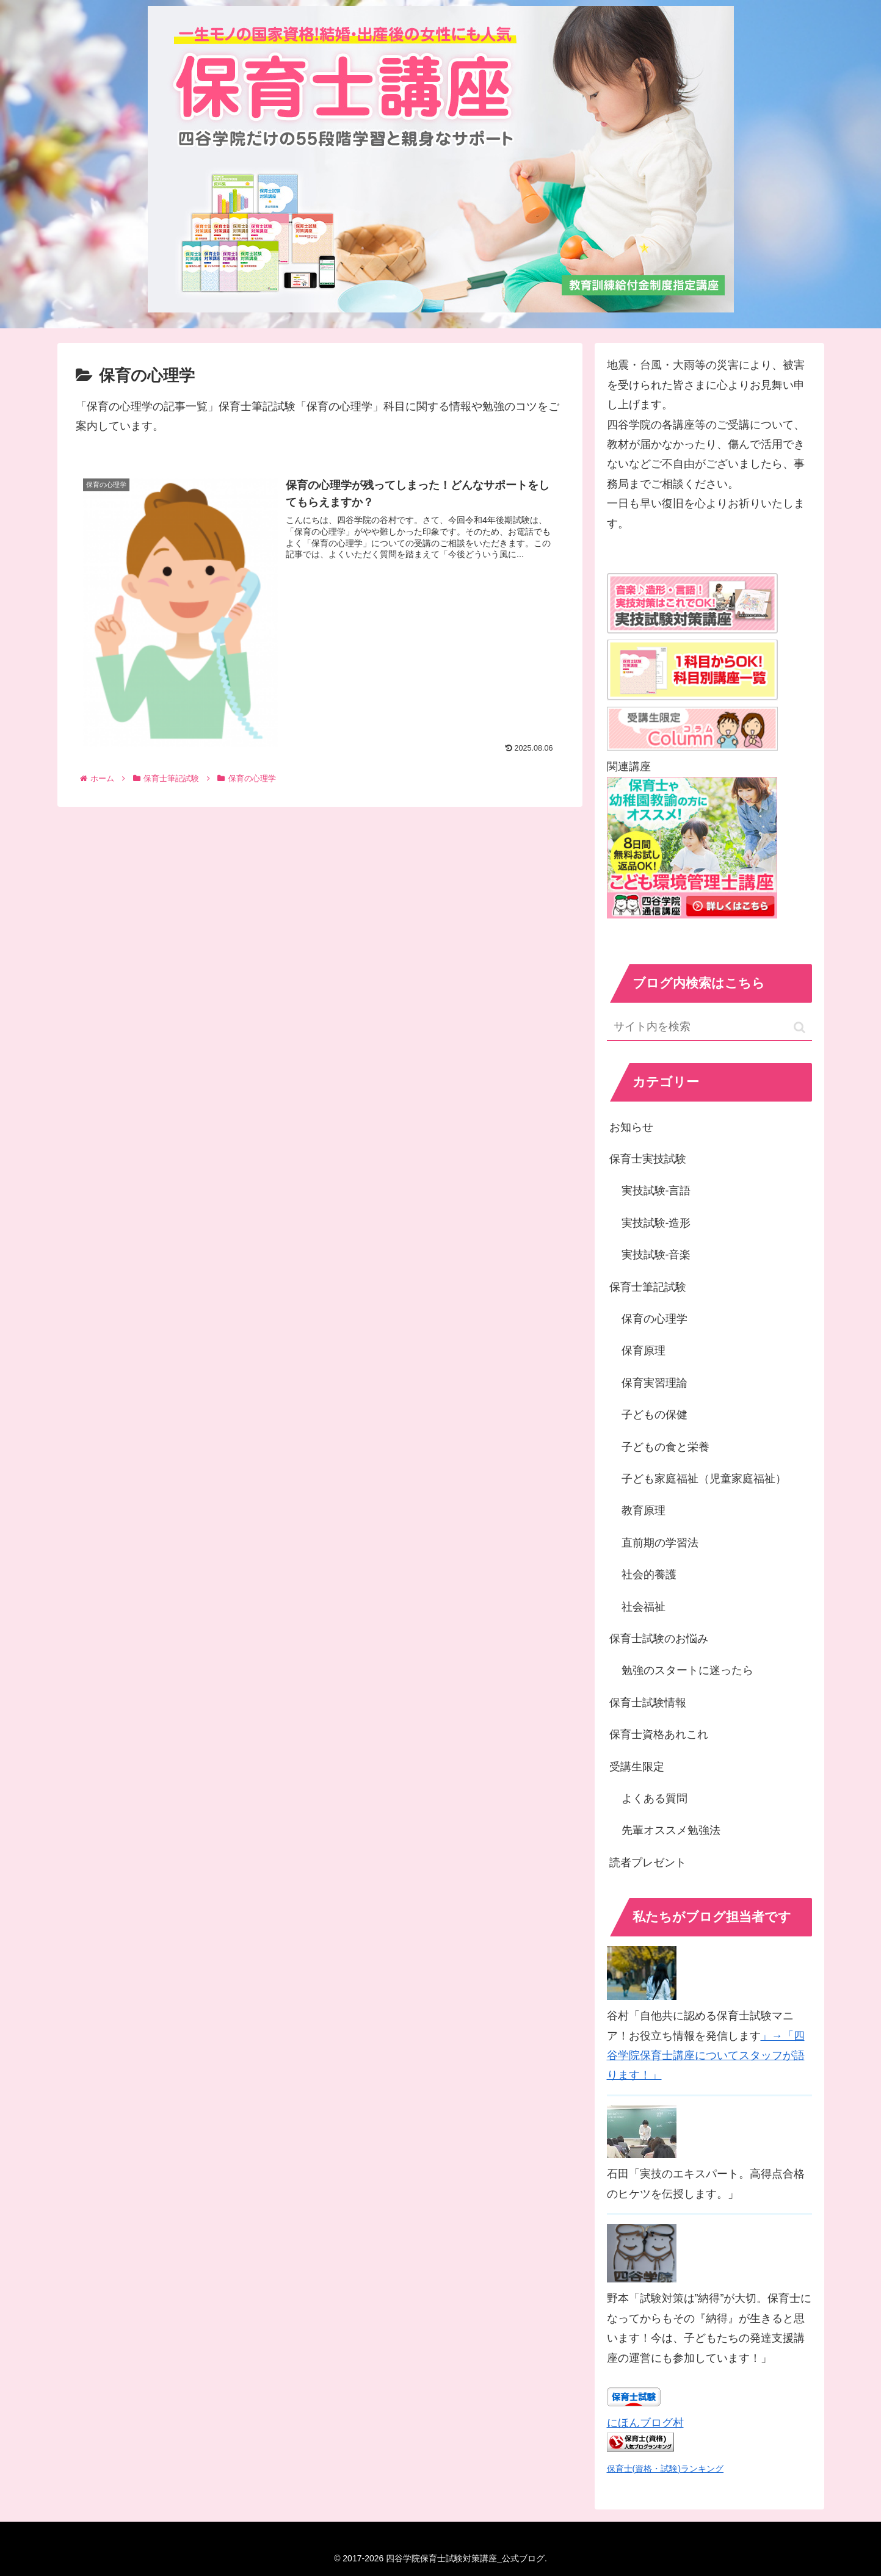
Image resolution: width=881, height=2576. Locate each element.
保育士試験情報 (647, 1703)
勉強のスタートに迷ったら (687, 1670)
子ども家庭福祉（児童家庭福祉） (704, 1479)
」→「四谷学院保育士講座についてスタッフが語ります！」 (706, 2056)
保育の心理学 (654, 1319)
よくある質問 (654, 1798)
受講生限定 (636, 1767)
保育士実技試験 (647, 1159)
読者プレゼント (647, 1862)
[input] (709, 1027)
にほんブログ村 (645, 2423)
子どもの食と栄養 (665, 1447)
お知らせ (631, 1127)
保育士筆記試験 (647, 1287)
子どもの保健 (654, 1415)
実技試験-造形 (656, 1223)
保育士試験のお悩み (658, 1639)
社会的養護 (649, 1574)
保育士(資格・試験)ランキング (665, 2468)
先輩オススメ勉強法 (671, 1830)
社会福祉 (643, 1607)
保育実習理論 (654, 1383)
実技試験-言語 (656, 1191)
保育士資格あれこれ (658, 1734)
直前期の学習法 (660, 1543)
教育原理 (643, 1510)
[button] (799, 1027)
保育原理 (643, 1350)
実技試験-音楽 (656, 1255)
